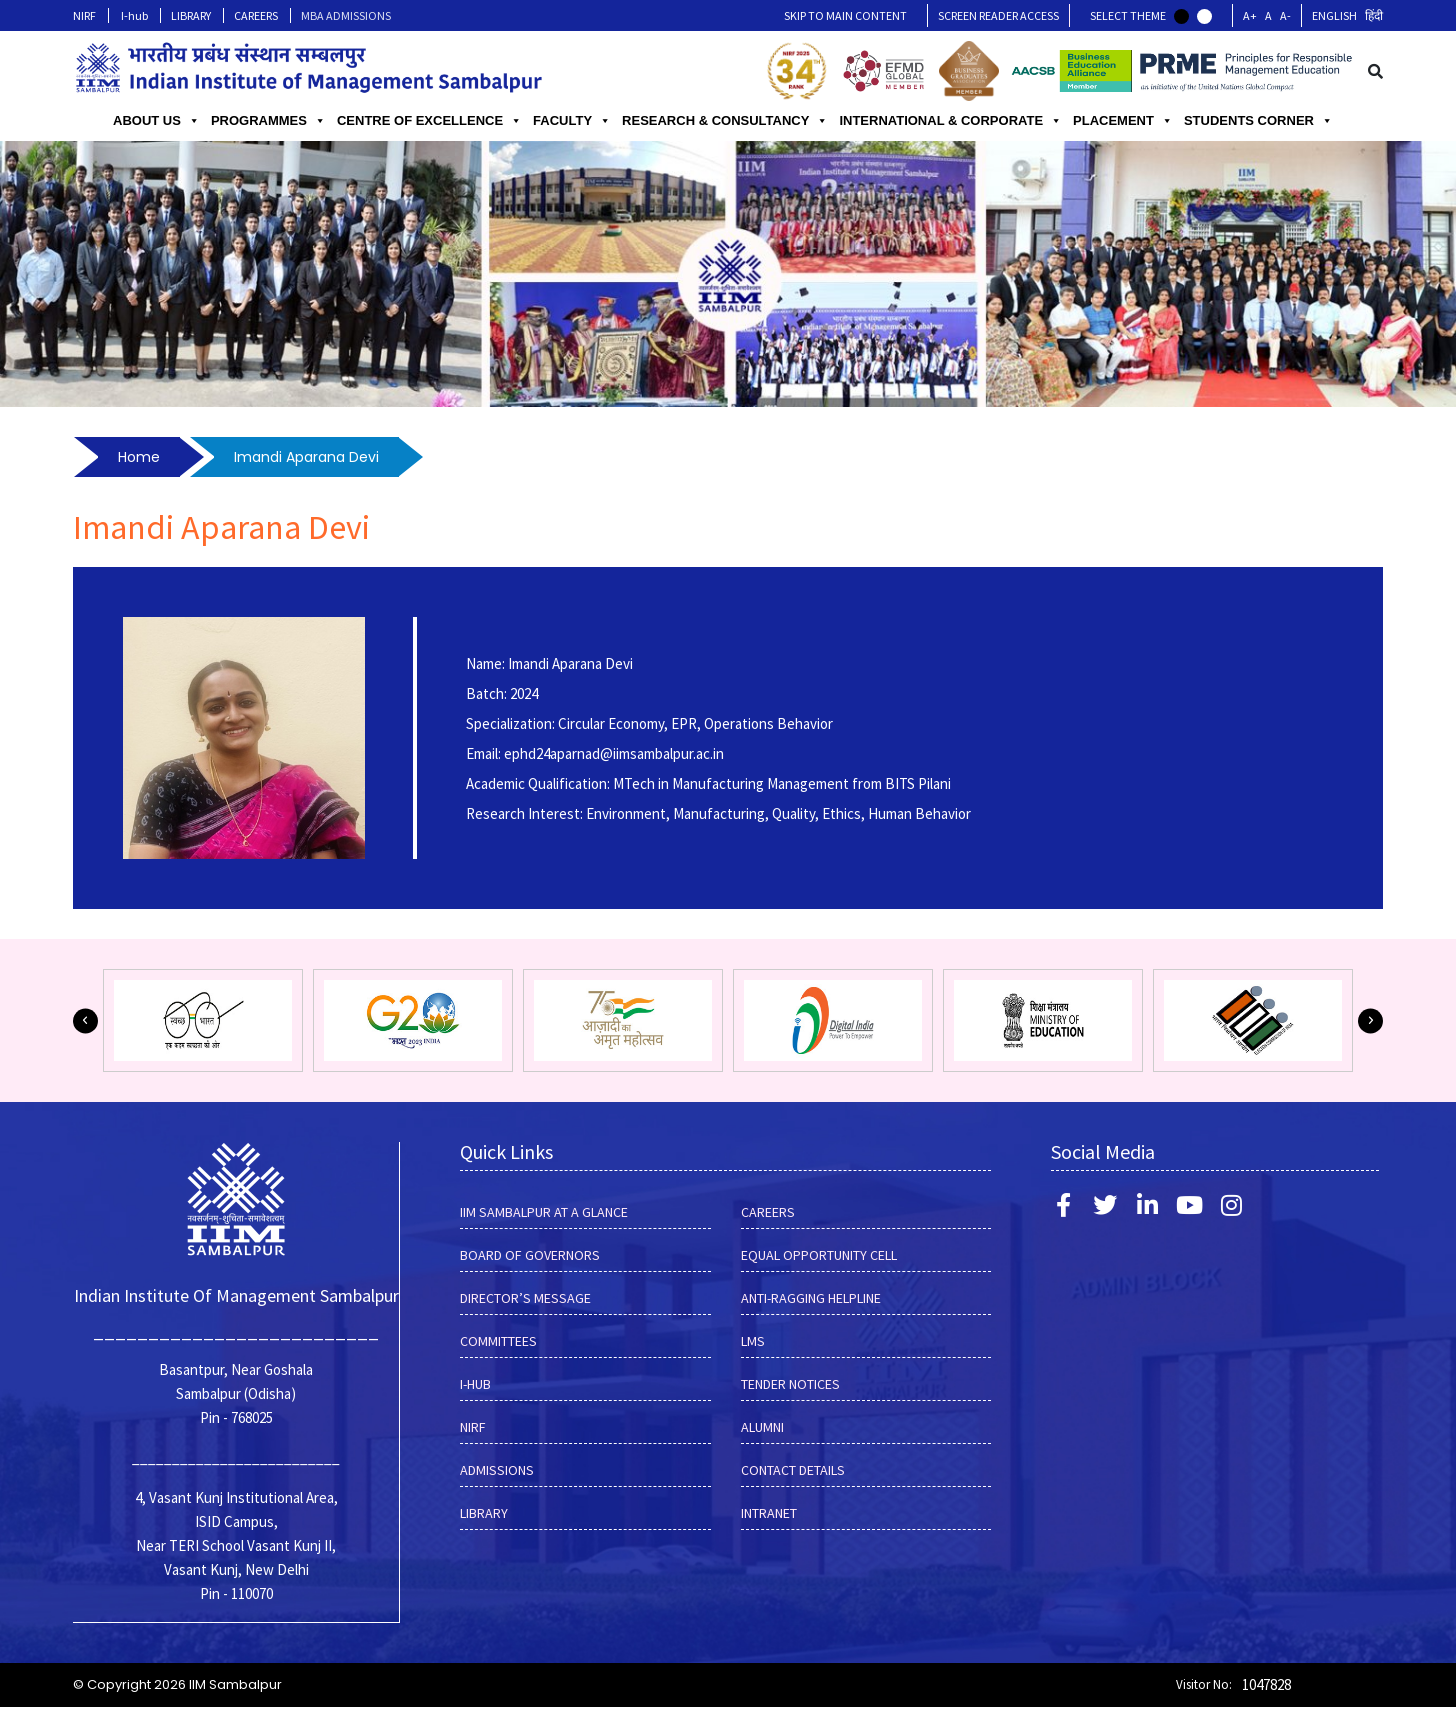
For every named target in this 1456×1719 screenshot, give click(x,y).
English (1334, 15)
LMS (753, 1341)
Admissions (497, 1470)
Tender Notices (790, 1384)
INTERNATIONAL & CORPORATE (950, 121)
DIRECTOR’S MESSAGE (525, 1298)
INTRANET (769, 1513)
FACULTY (572, 121)
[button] (85, 1020)
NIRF (84, 15)
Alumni (762, 1427)
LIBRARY (191, 15)
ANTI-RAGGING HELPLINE (811, 1298)
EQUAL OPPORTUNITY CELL (819, 1255)
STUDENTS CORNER (1258, 121)
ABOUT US (156, 121)
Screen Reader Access (998, 15)
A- (1285, 15)
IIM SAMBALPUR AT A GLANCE (544, 1212)
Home (139, 457)
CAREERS (256, 15)
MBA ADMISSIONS (346, 15)
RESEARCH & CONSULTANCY (725, 121)
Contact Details (793, 1470)
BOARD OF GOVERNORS (530, 1255)
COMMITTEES (498, 1341)
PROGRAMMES (268, 121)
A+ (1250, 15)
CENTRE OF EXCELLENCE (429, 121)
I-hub (134, 15)
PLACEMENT (1123, 121)
